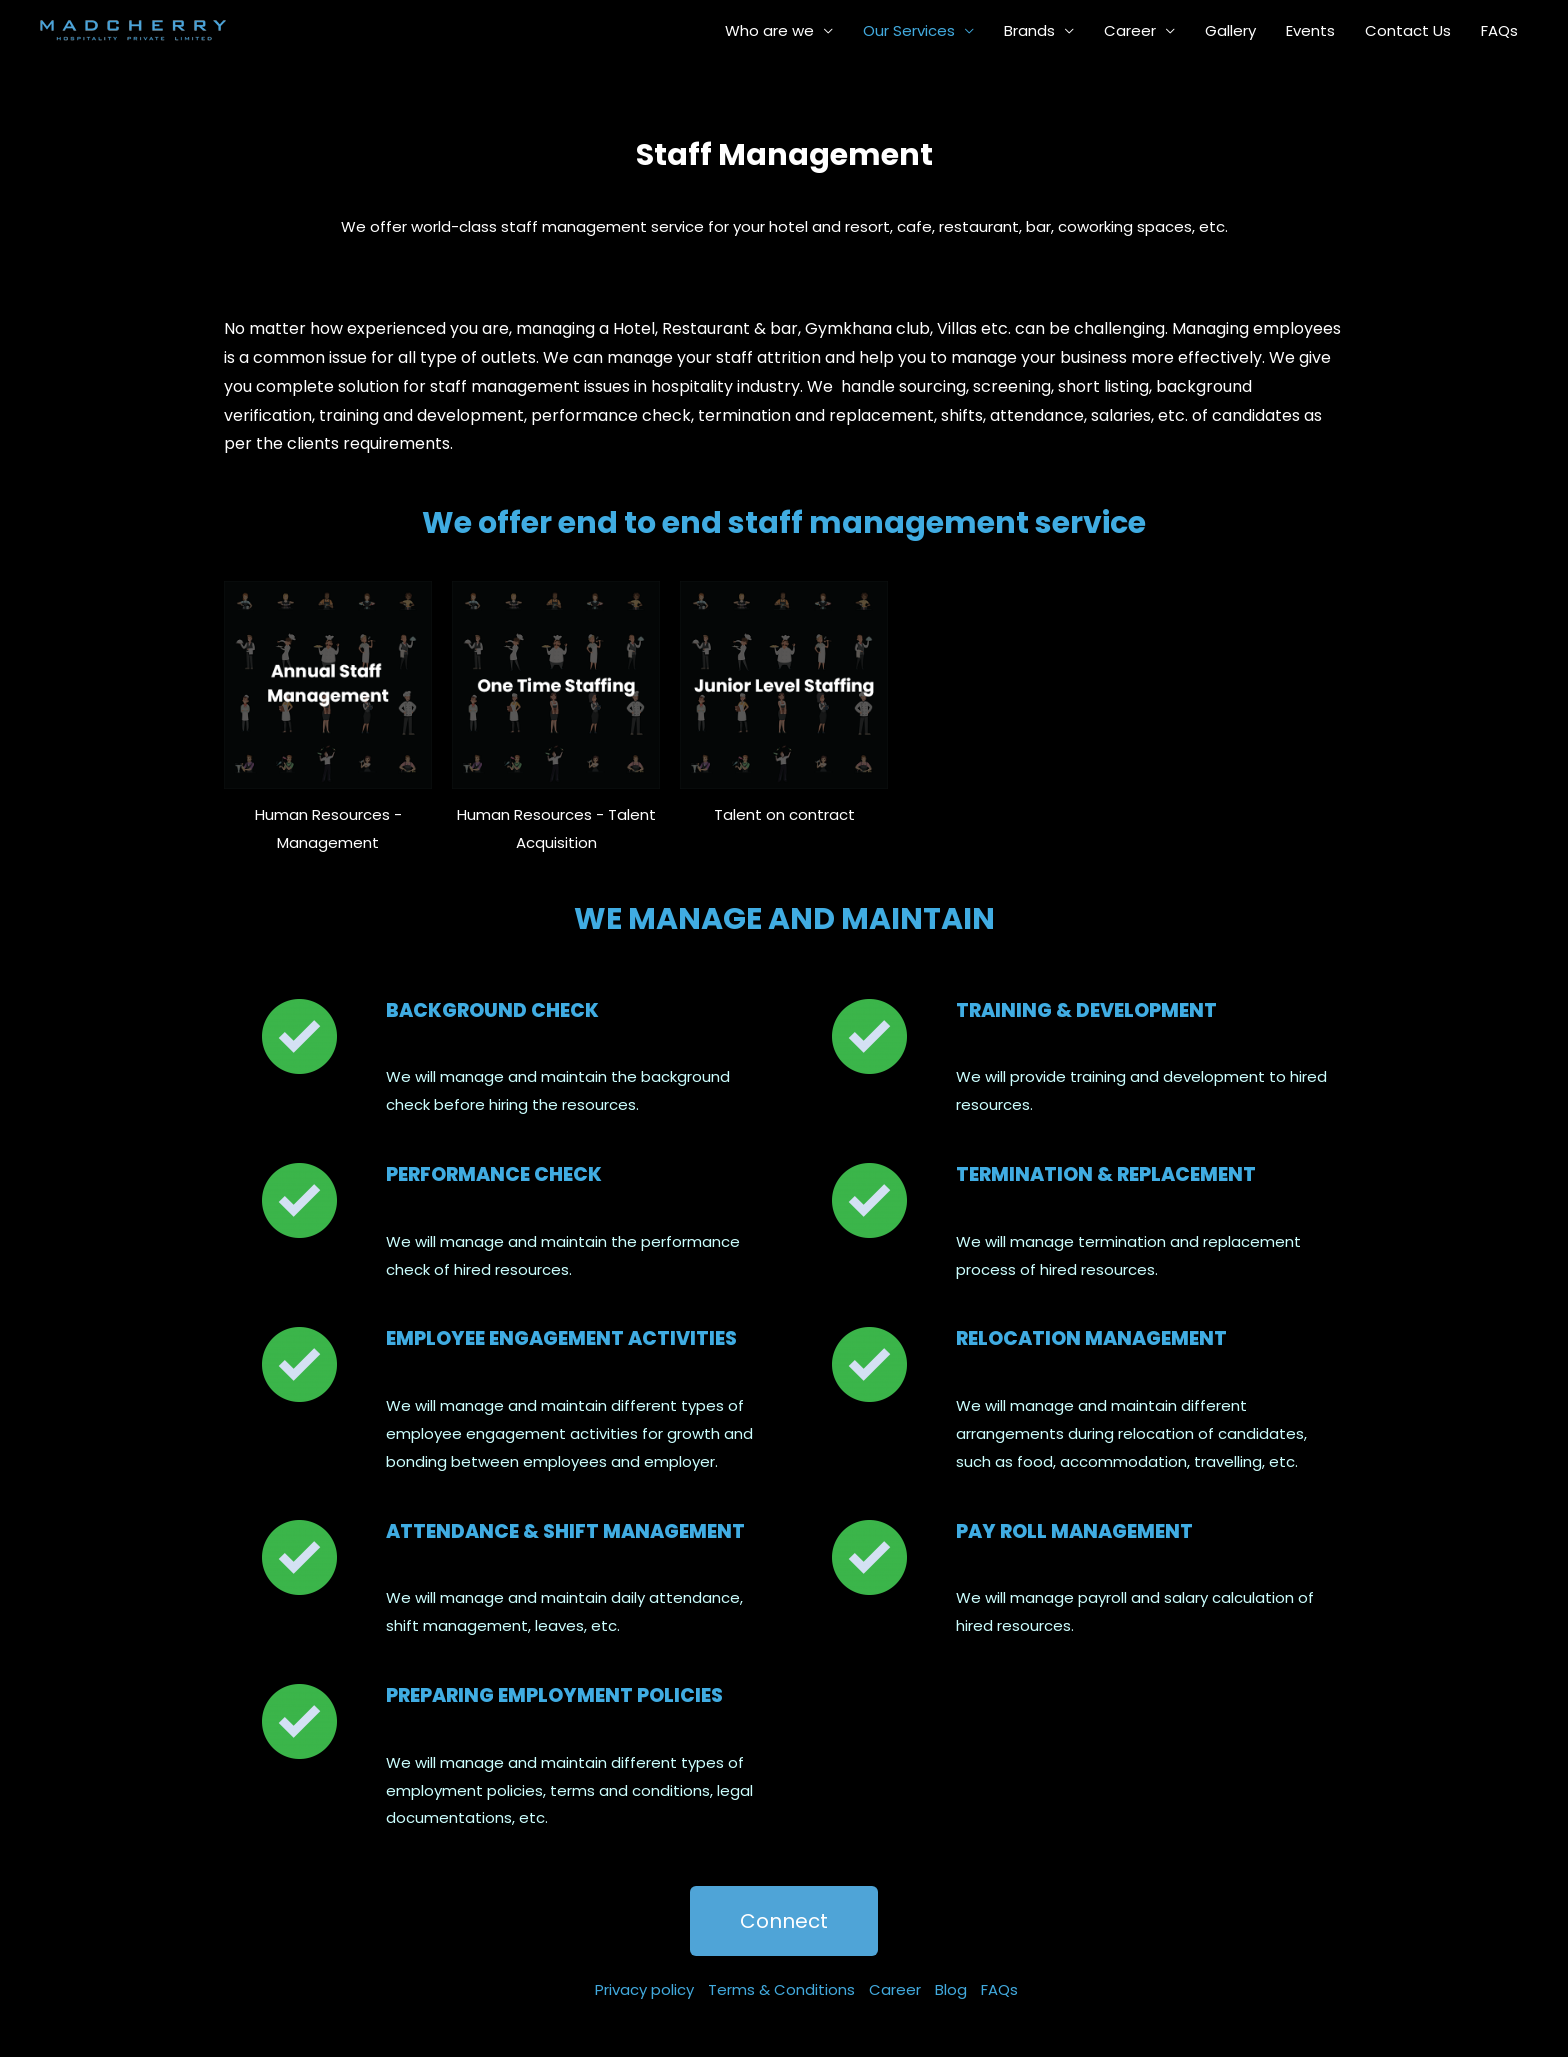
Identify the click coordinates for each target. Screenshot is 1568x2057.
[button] (784, 1921)
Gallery (1230, 30)
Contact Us (1408, 30)
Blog (951, 1989)
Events (1310, 30)
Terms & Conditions (781, 1989)
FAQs (1499, 30)
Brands (1029, 30)
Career (1130, 30)
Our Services (909, 30)
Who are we (769, 30)
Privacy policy (644, 1989)
